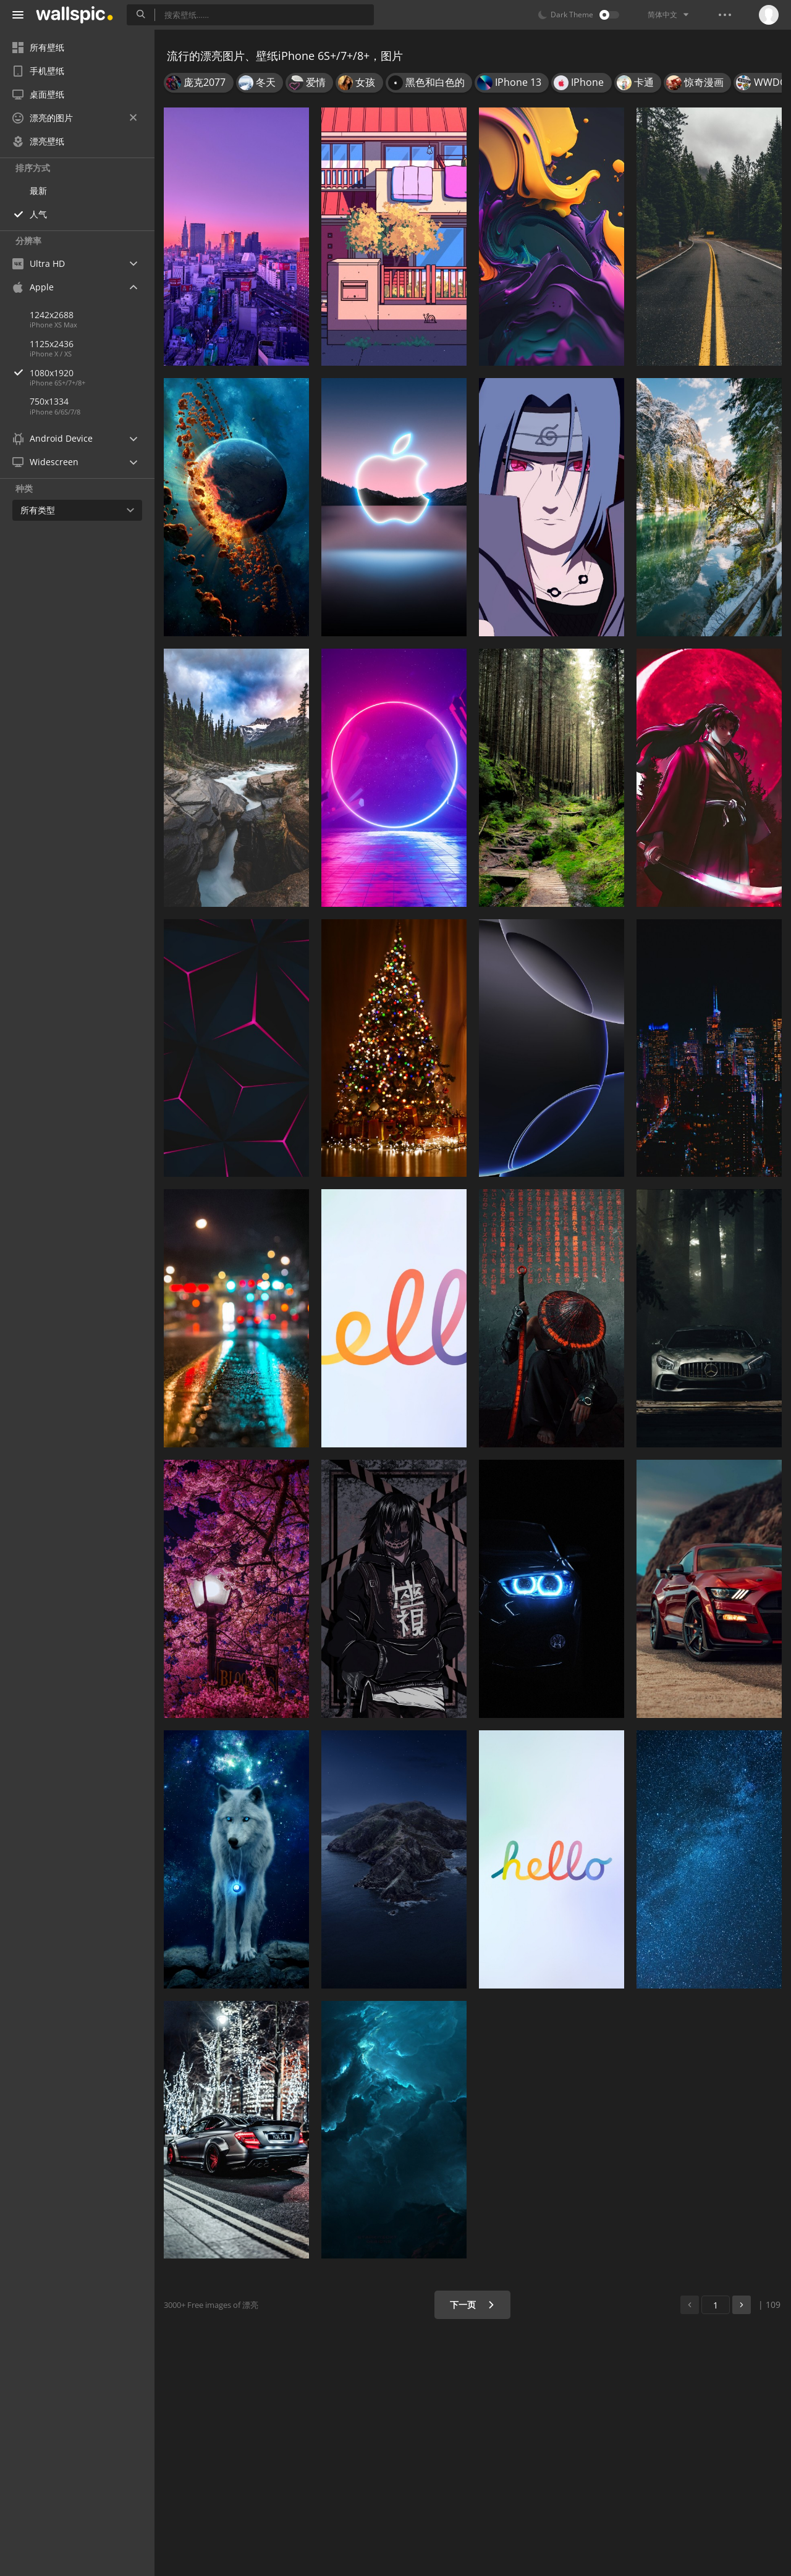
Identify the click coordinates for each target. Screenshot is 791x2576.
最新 (38, 190)
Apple (33, 287)
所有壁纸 (38, 47)
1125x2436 (52, 343)
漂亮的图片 (74, 118)
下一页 (472, 2304)
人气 (38, 214)
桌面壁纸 (38, 94)
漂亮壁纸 (38, 141)
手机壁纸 (38, 71)
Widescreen (45, 462)
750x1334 (49, 401)
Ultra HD (38, 263)
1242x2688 (52, 314)
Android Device (52, 438)
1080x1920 (92, 372)
